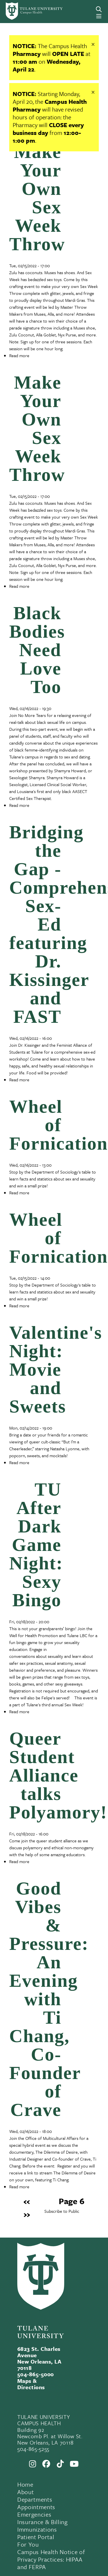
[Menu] (98, 16)
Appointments (36, 2506)
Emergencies (34, 2514)
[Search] (98, 9)
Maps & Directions (31, 2384)
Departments (34, 2499)
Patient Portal (35, 2536)
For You (28, 2544)
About (25, 2492)
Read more (19, 355)
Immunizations (37, 2529)
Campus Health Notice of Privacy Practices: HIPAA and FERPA (51, 2559)
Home (25, 2484)
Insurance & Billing (42, 2521)
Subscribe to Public (61, 2211)
